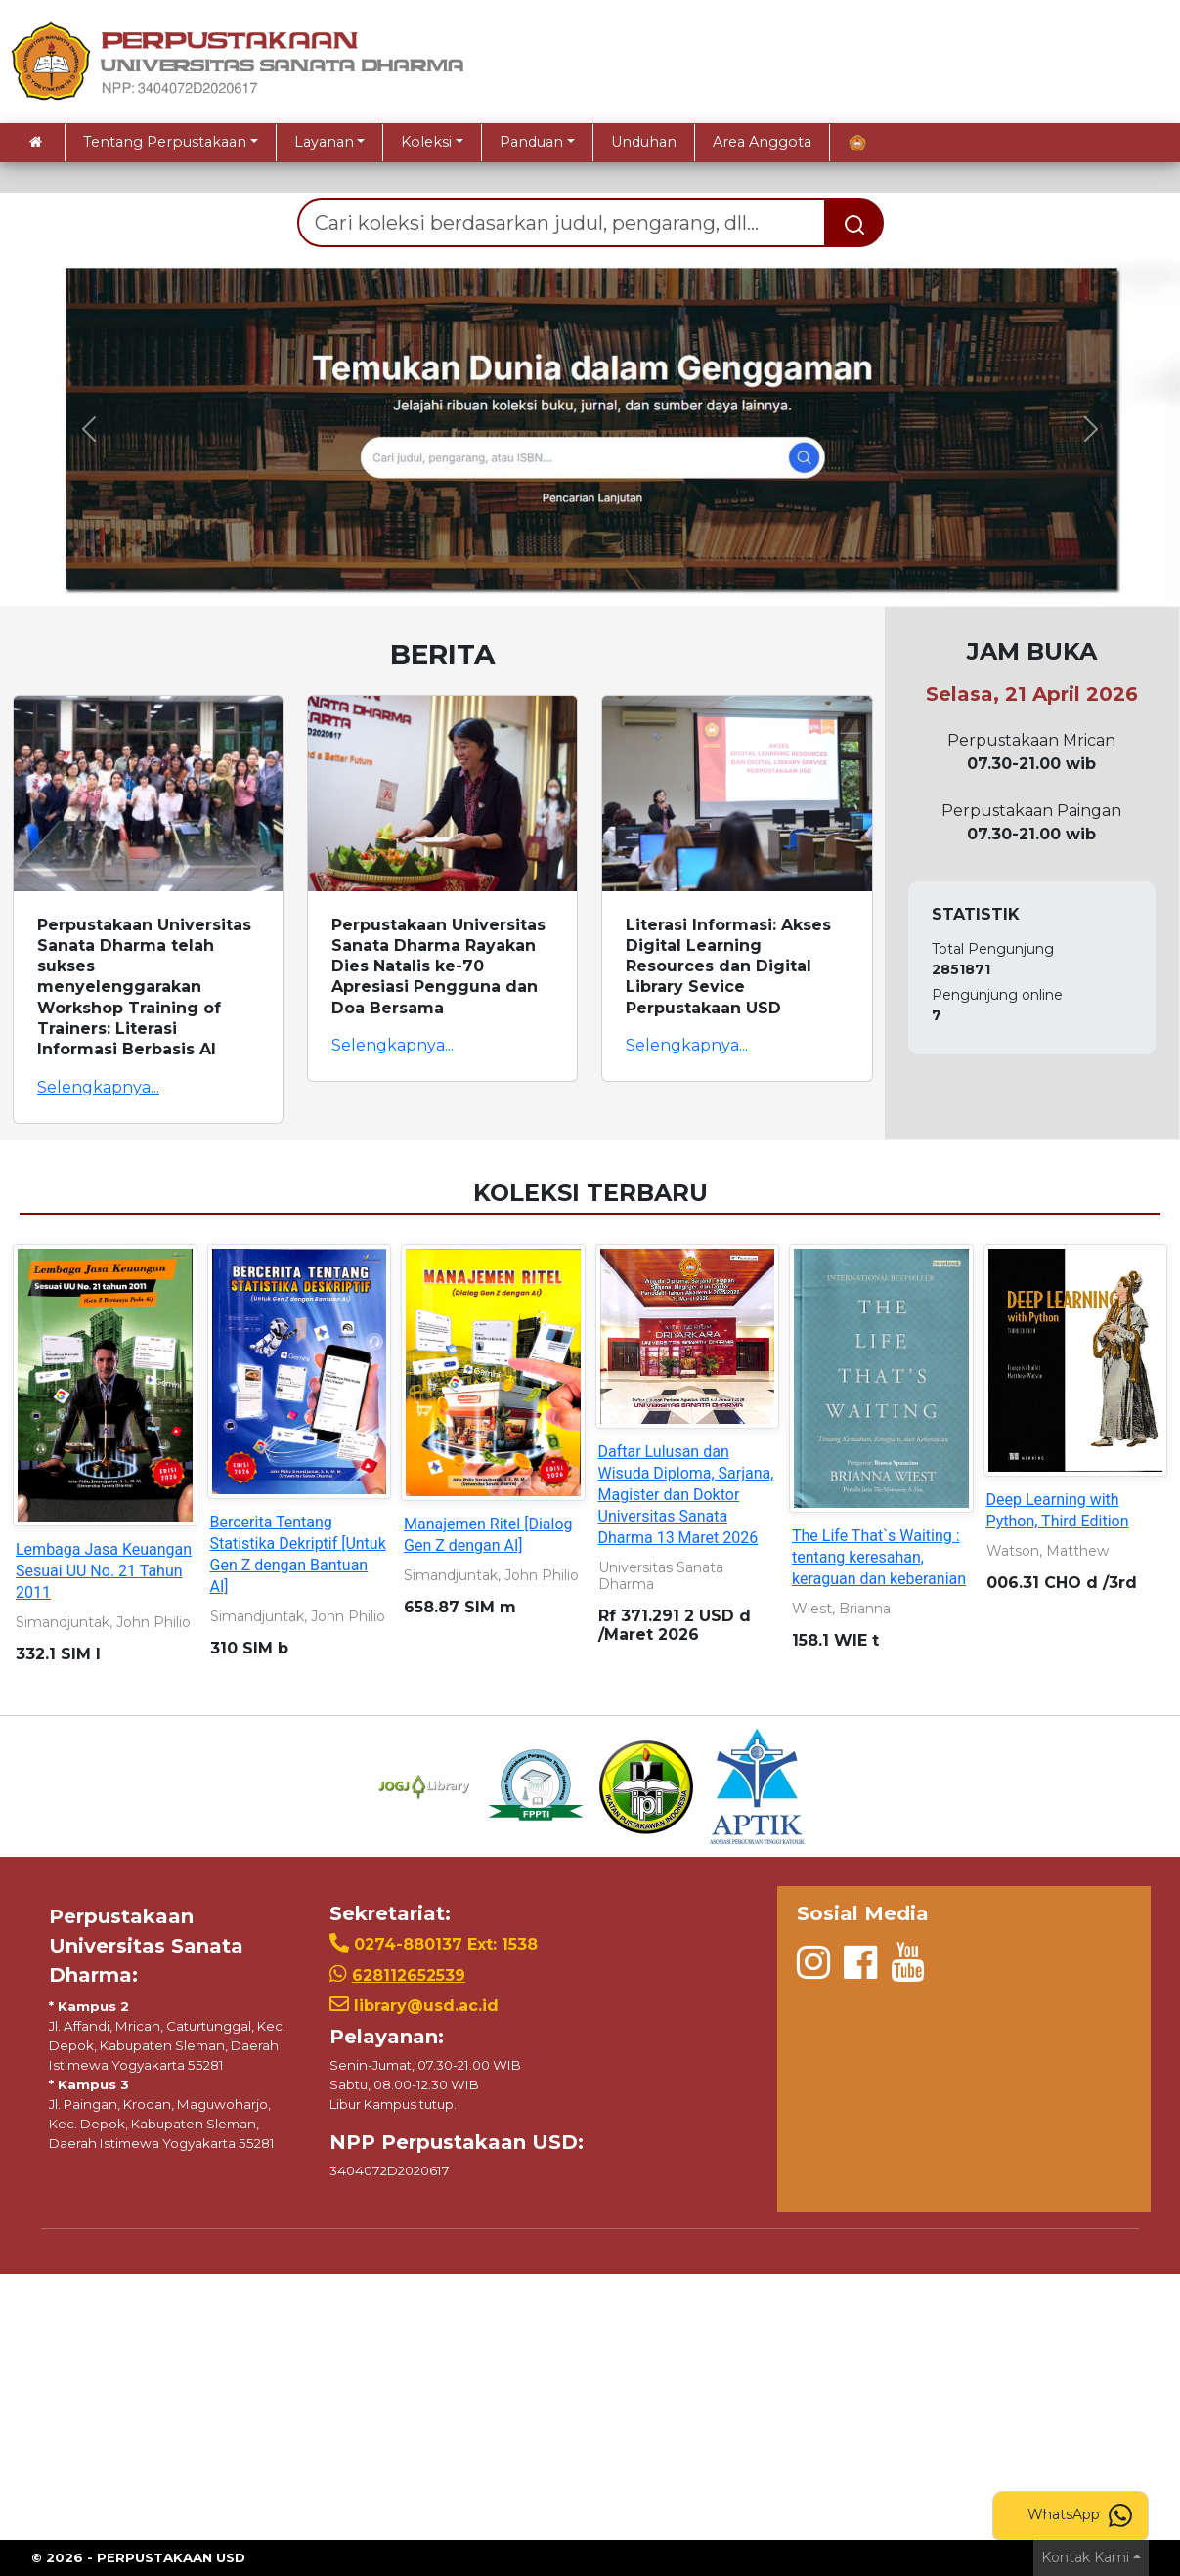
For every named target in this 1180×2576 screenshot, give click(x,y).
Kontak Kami (1085, 2557)
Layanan (324, 141)
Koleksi (426, 141)
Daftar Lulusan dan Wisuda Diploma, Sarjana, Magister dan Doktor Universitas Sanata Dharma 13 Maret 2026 (686, 1494)
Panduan (531, 141)
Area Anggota (762, 141)
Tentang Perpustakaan (164, 141)
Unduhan (644, 141)
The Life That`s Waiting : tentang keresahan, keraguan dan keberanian (879, 1557)
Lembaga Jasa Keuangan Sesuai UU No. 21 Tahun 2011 (104, 1571)
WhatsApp (1079, 2515)
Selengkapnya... (98, 1087)
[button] (88, 429)
